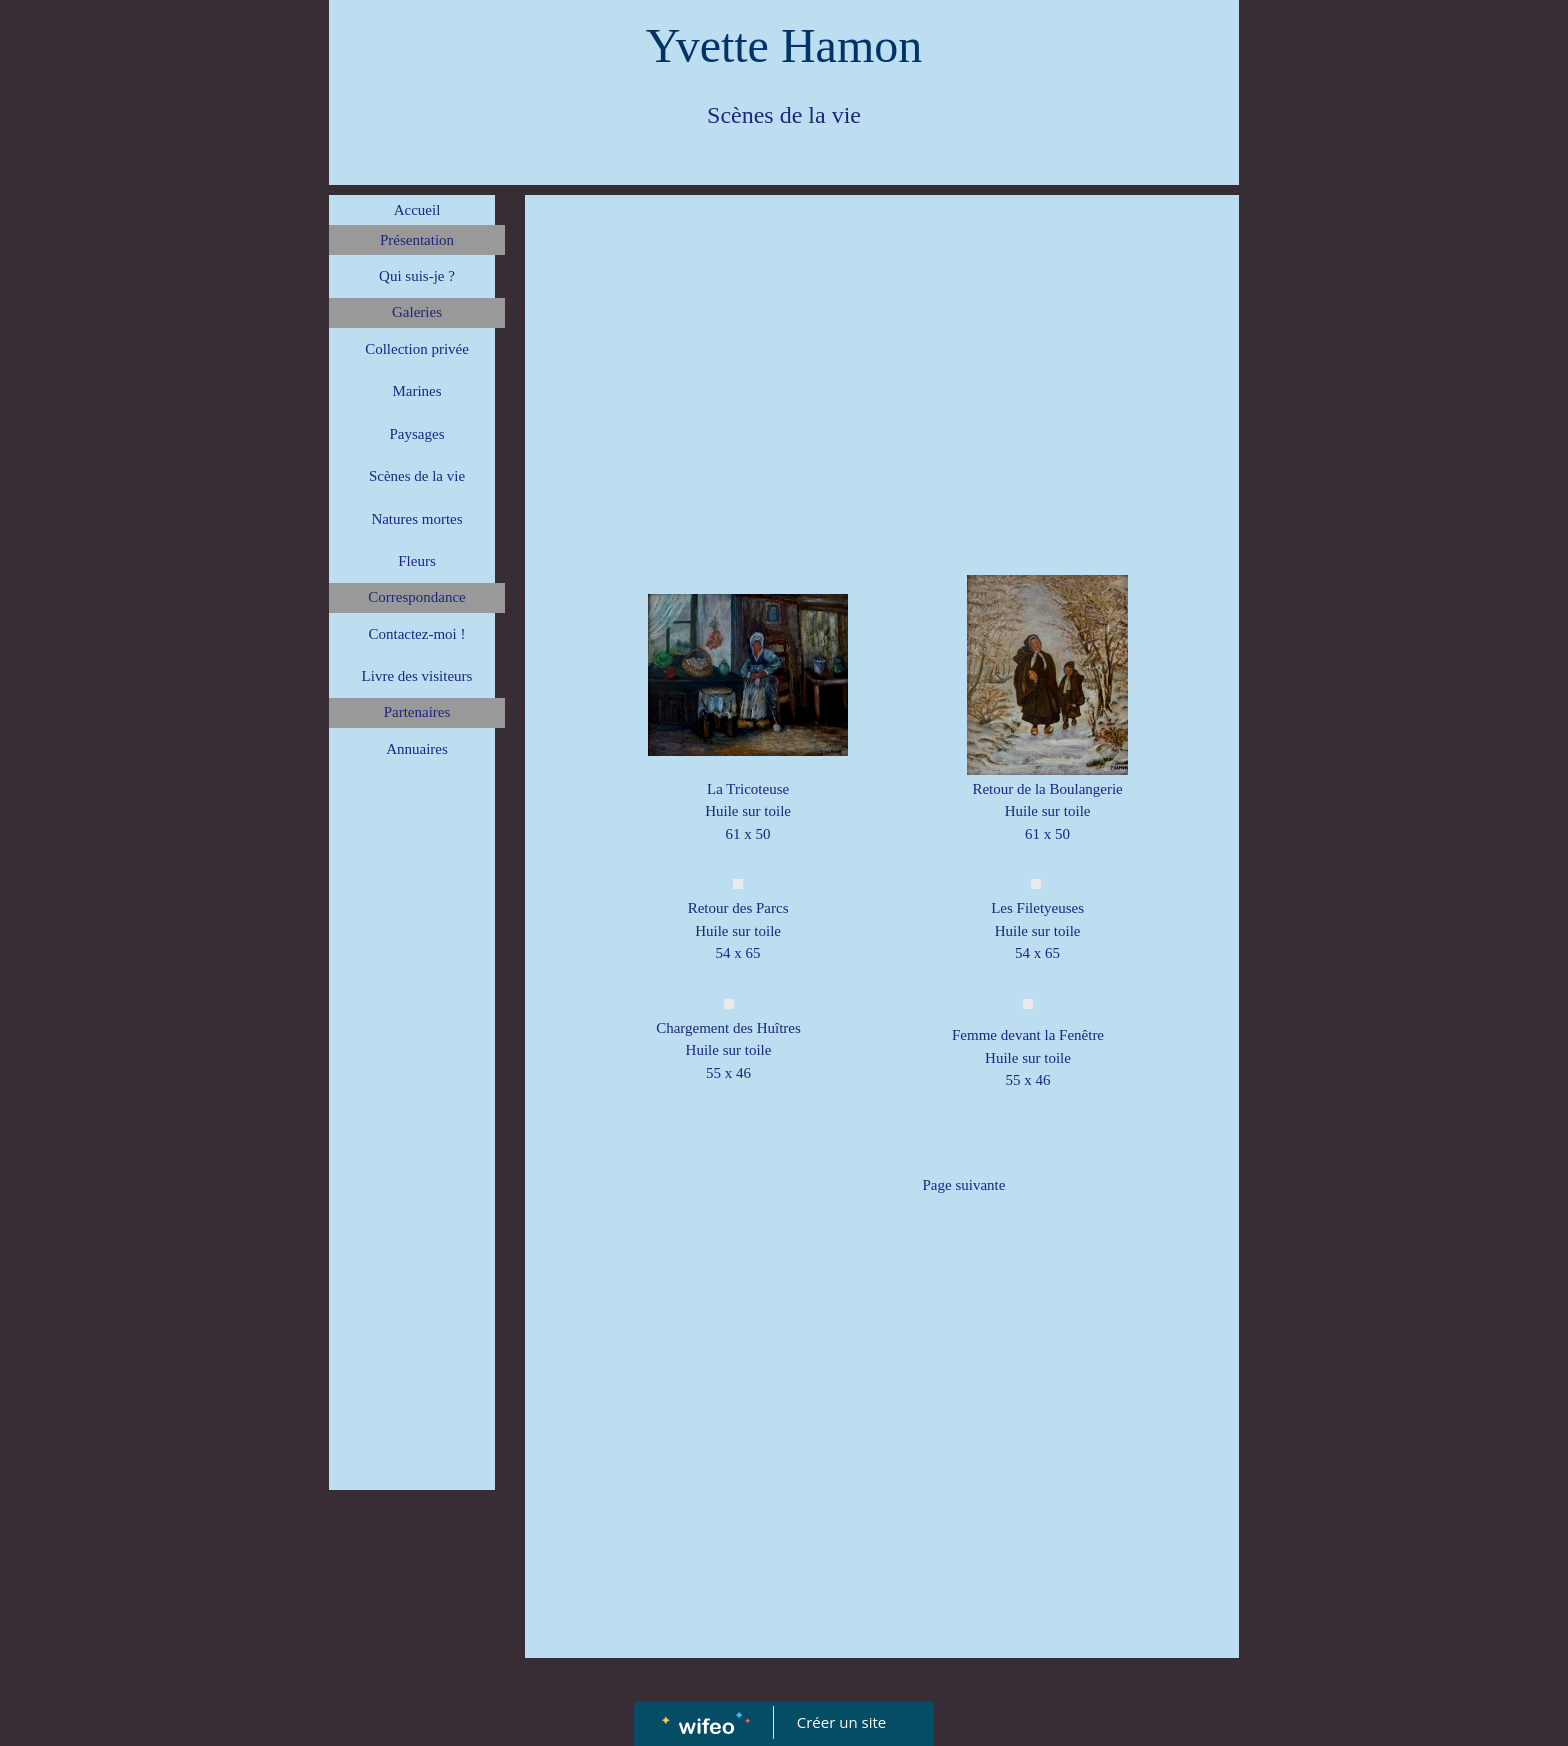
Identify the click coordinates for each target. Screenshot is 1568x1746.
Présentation (417, 240)
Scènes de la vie (417, 476)
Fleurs (417, 561)
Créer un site (841, 1722)
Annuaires (417, 749)
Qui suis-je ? (417, 276)
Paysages (417, 434)
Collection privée (417, 349)
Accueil (417, 210)
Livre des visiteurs (417, 676)
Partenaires (417, 712)
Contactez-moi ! (416, 634)
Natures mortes (416, 519)
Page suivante (964, 1185)
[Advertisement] (412, 1180)
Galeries (417, 312)
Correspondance (416, 597)
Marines (416, 391)
